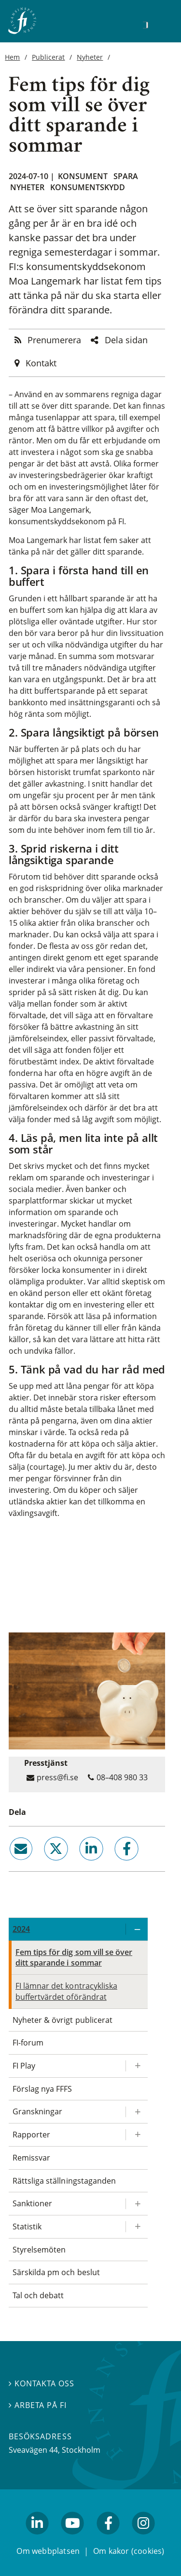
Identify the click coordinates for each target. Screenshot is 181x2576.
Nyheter (90, 57)
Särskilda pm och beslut (56, 2272)
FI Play (24, 2065)
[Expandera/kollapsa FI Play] (136, 2066)
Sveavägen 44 (33, 2450)
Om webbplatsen (48, 2551)
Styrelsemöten (39, 2249)
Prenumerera (54, 340)
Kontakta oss (41, 2383)
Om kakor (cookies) (128, 2551)
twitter (42, 1864)
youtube (73, 2539)
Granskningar (37, 2111)
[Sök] (145, 25)
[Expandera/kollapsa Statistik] (136, 2226)
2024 (21, 1929)
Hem (12, 57)
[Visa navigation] (160, 24)
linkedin (78, 1864)
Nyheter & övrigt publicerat (62, 2020)
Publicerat (48, 57)
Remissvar (31, 2157)
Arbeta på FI (38, 2404)
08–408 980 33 (122, 1777)
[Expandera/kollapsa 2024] (136, 1929)
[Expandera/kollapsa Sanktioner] (136, 2203)
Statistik (27, 2226)
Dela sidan (126, 340)
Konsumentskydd (87, 187)
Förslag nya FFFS (42, 2089)
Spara (125, 176)
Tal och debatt (38, 2295)
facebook (116, 1864)
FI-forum (28, 2042)
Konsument (83, 176)
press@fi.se (57, 1777)
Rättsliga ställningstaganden (64, 2180)
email (12, 1864)
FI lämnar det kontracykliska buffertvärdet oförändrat (66, 1991)
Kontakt (41, 363)
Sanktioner (32, 2203)
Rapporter (31, 2134)
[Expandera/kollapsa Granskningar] (136, 2111)
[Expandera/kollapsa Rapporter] (136, 2134)
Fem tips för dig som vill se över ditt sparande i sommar (73, 1957)
